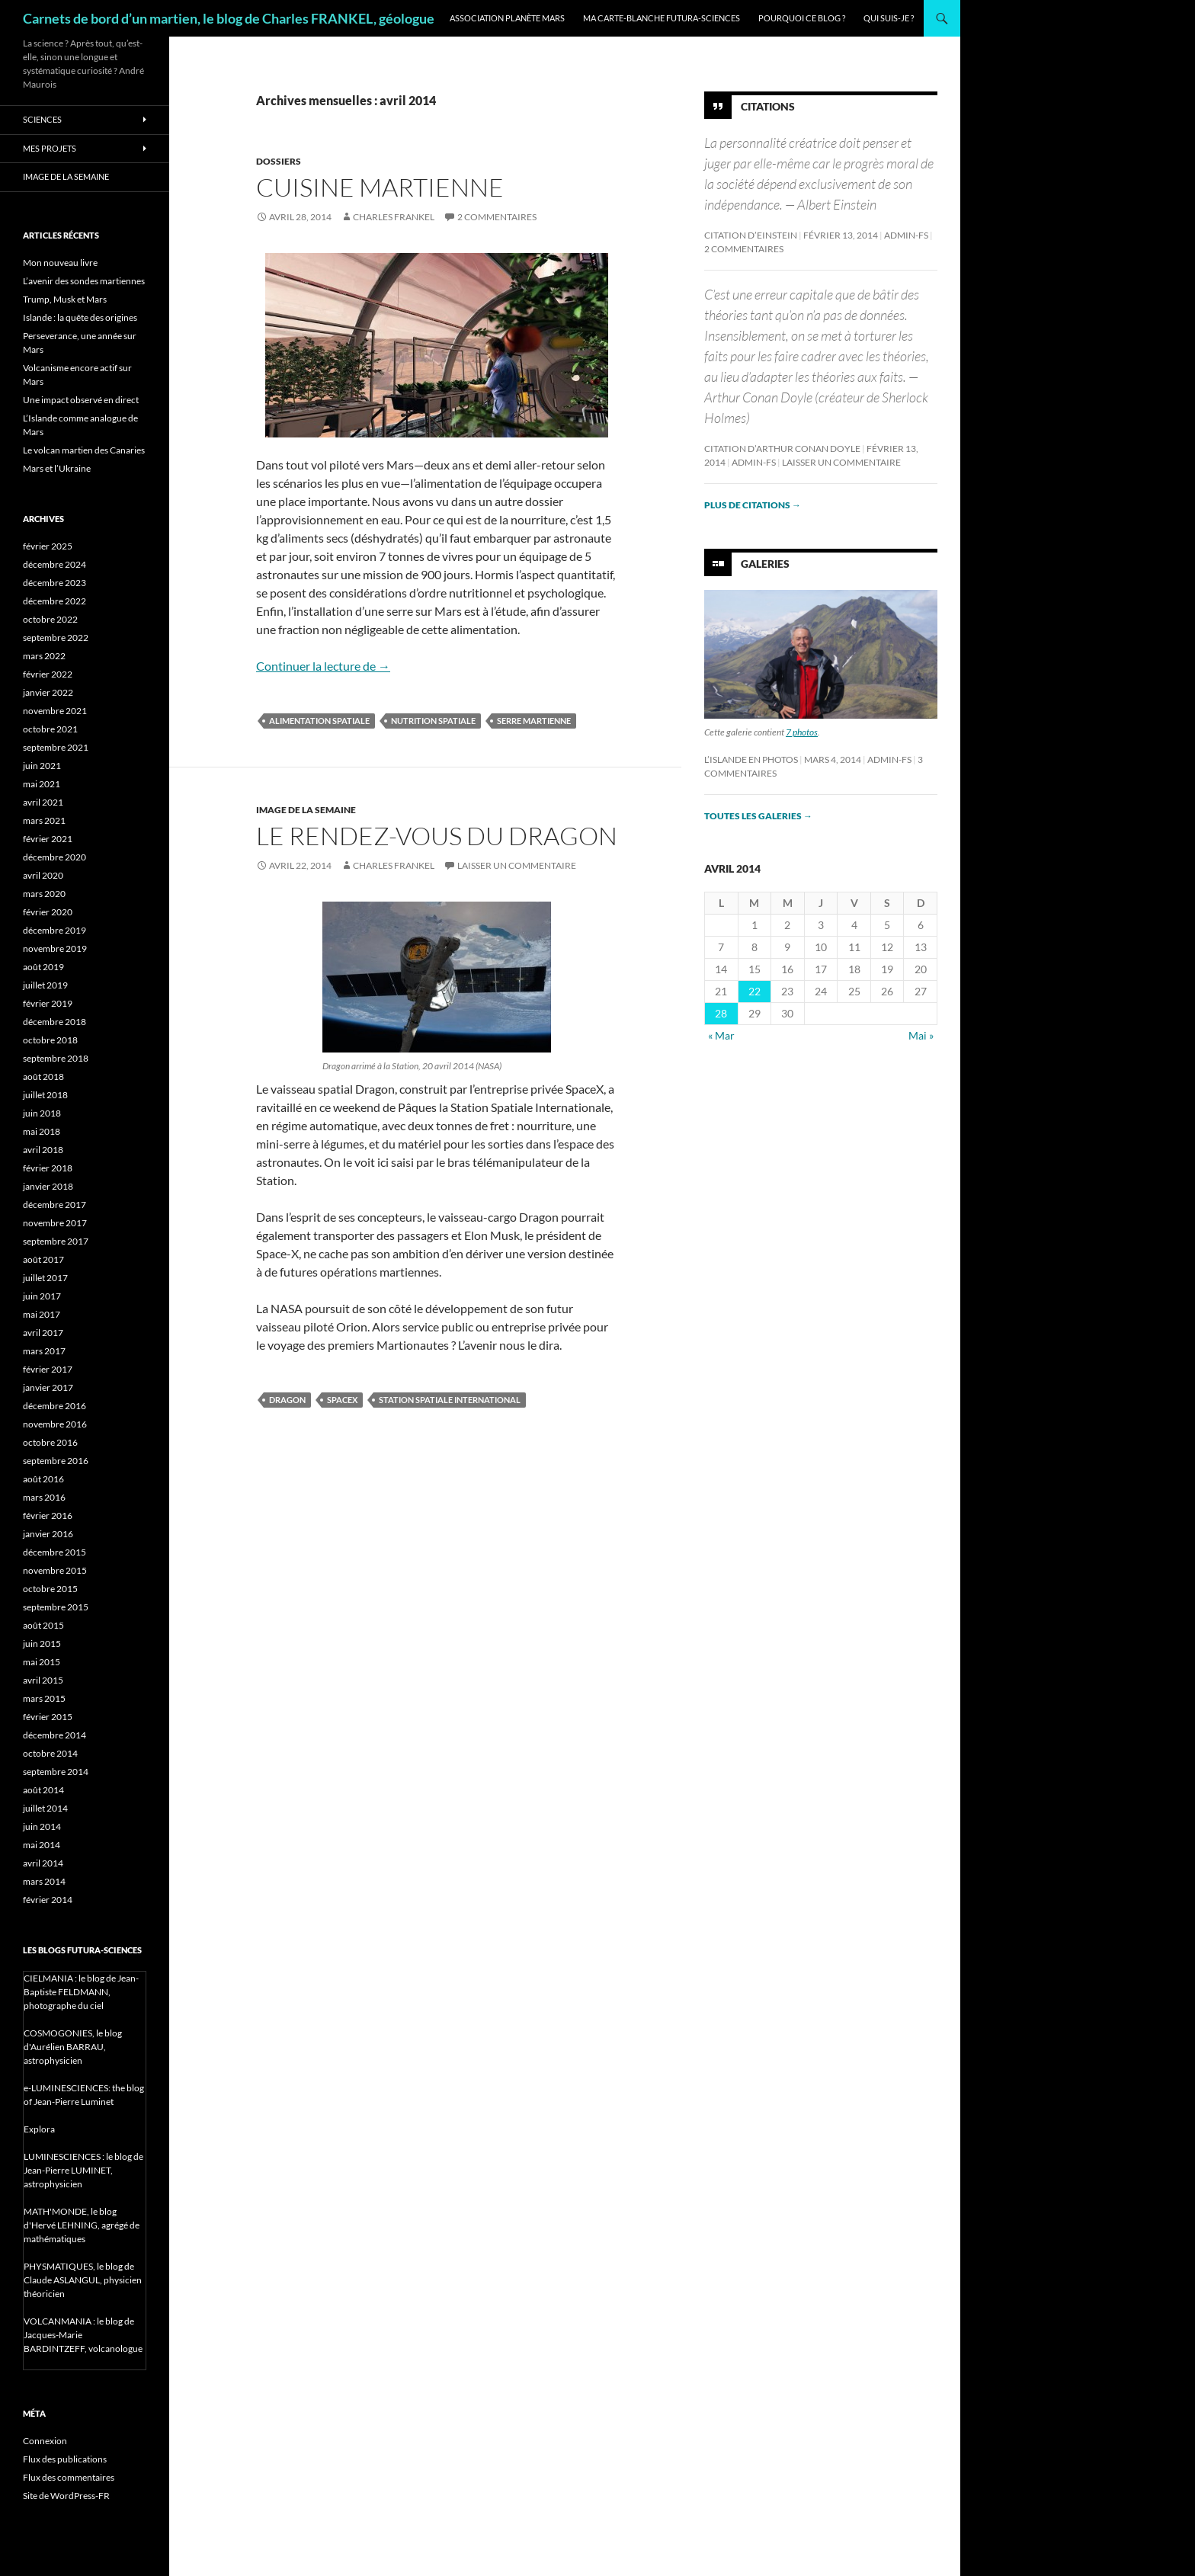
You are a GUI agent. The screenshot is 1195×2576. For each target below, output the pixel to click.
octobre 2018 (50, 1040)
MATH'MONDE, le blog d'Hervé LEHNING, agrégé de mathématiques (81, 2225)
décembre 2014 (54, 1735)
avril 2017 (43, 1332)
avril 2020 (43, 875)
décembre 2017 (54, 1204)
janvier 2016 (48, 1534)
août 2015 (43, 1625)
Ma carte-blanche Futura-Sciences (661, 18)
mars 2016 (44, 1497)
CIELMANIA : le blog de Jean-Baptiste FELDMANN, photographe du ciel (81, 1991)
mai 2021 (41, 784)
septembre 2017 (55, 1241)
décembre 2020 (54, 857)
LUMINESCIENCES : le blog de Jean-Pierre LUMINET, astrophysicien (83, 2170)
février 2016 (47, 1515)
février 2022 (47, 674)
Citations (768, 106)
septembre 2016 (55, 1460)
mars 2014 (44, 1881)
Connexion (45, 2440)
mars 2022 (44, 656)
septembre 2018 (55, 1058)
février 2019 (47, 1003)
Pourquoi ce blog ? (801, 18)
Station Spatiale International (450, 1400)
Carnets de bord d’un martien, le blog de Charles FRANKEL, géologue (228, 18)
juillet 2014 (45, 1808)
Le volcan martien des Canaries (84, 450)
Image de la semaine (306, 809)
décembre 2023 (54, 582)
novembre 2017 (55, 1223)
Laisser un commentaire (516, 865)
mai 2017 (41, 1314)
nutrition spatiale (433, 721)
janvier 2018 (48, 1186)
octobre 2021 (50, 729)
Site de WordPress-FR (66, 2495)
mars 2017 (44, 1351)
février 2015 (47, 1716)
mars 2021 (44, 820)
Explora (39, 2129)
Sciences (42, 119)
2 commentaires (497, 217)
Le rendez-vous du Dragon (436, 835)
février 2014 (47, 1899)
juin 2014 (42, 1826)
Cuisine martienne (380, 187)
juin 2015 (42, 1643)
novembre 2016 (55, 1424)
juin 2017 (42, 1296)
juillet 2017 (45, 1277)
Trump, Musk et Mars (65, 299)
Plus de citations (752, 505)
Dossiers (278, 161)
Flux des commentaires (68, 2477)
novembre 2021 (55, 710)
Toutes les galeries (758, 816)
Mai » (921, 1035)
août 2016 (43, 1479)
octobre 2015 (50, 1588)
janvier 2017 (48, 1387)
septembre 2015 (55, 1607)
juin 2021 (42, 765)
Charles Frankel (393, 217)
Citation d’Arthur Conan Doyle (782, 448)
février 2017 (47, 1369)
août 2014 (43, 1790)
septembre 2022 (55, 637)
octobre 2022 (50, 619)
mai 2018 (41, 1131)
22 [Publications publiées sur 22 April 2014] (754, 991)
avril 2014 (43, 1863)
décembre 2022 (54, 601)
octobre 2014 (50, 1753)
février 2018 (47, 1168)
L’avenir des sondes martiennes (84, 281)
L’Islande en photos (751, 759)
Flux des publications (65, 2459)
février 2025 (47, 546)
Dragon (287, 1400)
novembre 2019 (55, 948)
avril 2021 (43, 802)
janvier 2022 (48, 692)
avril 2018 (43, 1149)
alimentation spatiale (319, 721)
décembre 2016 (54, 1405)
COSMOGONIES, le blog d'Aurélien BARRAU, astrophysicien (73, 2046)
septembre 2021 (55, 747)
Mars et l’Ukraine (57, 468)
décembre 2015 (54, 1552)
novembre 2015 (55, 1570)
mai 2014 (41, 1844)
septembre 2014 (55, 1771)
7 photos (802, 732)
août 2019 (43, 966)
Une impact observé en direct (81, 399)
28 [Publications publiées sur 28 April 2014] (721, 1013)
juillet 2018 (45, 1095)
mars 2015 (44, 1698)
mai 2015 (41, 1662)
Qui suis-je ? (888, 18)
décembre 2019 (54, 930)
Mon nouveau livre (60, 262)
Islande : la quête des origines (80, 317)
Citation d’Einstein (750, 235)
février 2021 (47, 838)
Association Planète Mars (507, 18)
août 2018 (43, 1076)
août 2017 (43, 1259)
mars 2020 (44, 893)
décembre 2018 (54, 1021)
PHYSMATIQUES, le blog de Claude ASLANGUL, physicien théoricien (83, 2279)
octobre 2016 (50, 1442)
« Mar (721, 1035)
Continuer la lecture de (323, 665)
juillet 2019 (45, 985)
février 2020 (47, 912)
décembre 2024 (54, 564)
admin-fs (906, 235)
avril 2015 (43, 1680)
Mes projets (49, 148)
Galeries (765, 563)
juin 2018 (42, 1113)
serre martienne (534, 721)
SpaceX (342, 1400)
